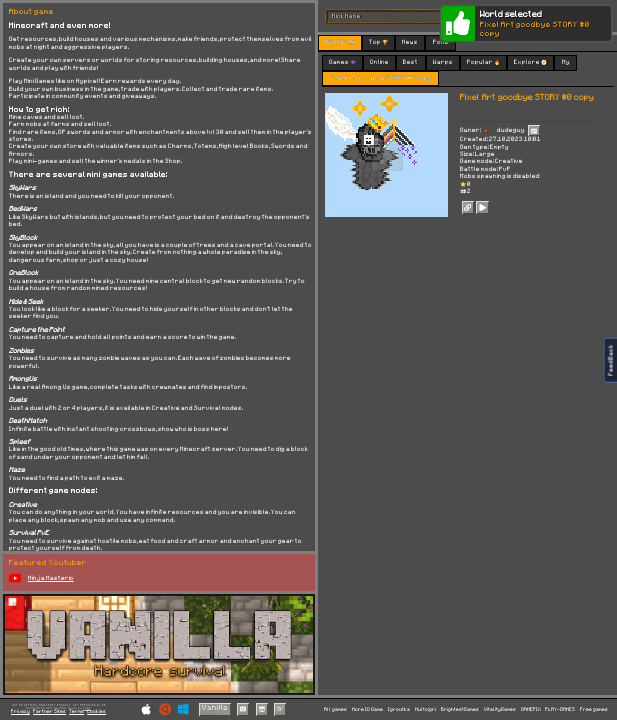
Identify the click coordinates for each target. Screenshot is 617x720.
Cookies (96, 711)
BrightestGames (460, 709)
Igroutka (399, 709)
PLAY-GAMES (560, 709)
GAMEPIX (531, 709)
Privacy (20, 711)
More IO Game (367, 709)
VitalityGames (500, 709)
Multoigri (425, 709)
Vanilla (215, 708)
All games (335, 709)
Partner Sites (49, 711)
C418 (87, 708)
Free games (594, 709)
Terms (76, 711)
